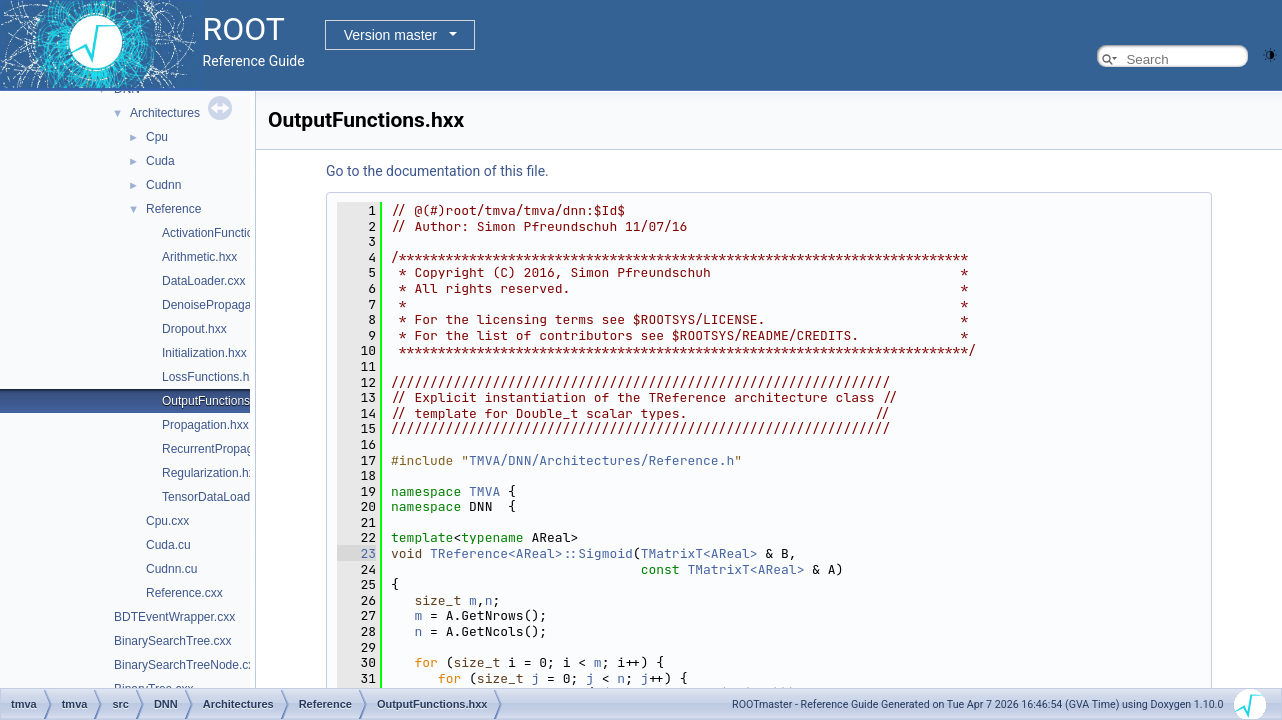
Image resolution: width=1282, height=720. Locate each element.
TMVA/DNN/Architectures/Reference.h (601, 460)
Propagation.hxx (205, 425)
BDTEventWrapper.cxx (174, 617)
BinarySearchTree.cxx (173, 641)
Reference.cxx (184, 593)
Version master (390, 35)
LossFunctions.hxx (211, 377)
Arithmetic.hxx (199, 257)
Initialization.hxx (204, 353)
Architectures (165, 113)
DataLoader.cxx (203, 281)
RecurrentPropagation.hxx (231, 449)
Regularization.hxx (211, 473)
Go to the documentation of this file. (437, 171)
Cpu (157, 137)
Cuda (160, 161)
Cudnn (163, 185)
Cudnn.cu (171, 569)
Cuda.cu (168, 545)
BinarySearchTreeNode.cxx (187, 665)
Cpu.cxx (167, 521)
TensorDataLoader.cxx (221, 497)
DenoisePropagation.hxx (227, 305)
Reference (173, 209)
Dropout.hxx (194, 329)
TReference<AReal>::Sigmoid (531, 553)
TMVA (484, 491)
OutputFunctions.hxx (217, 401)
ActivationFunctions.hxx (225, 233)
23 (356, 553)
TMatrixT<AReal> (699, 553)
